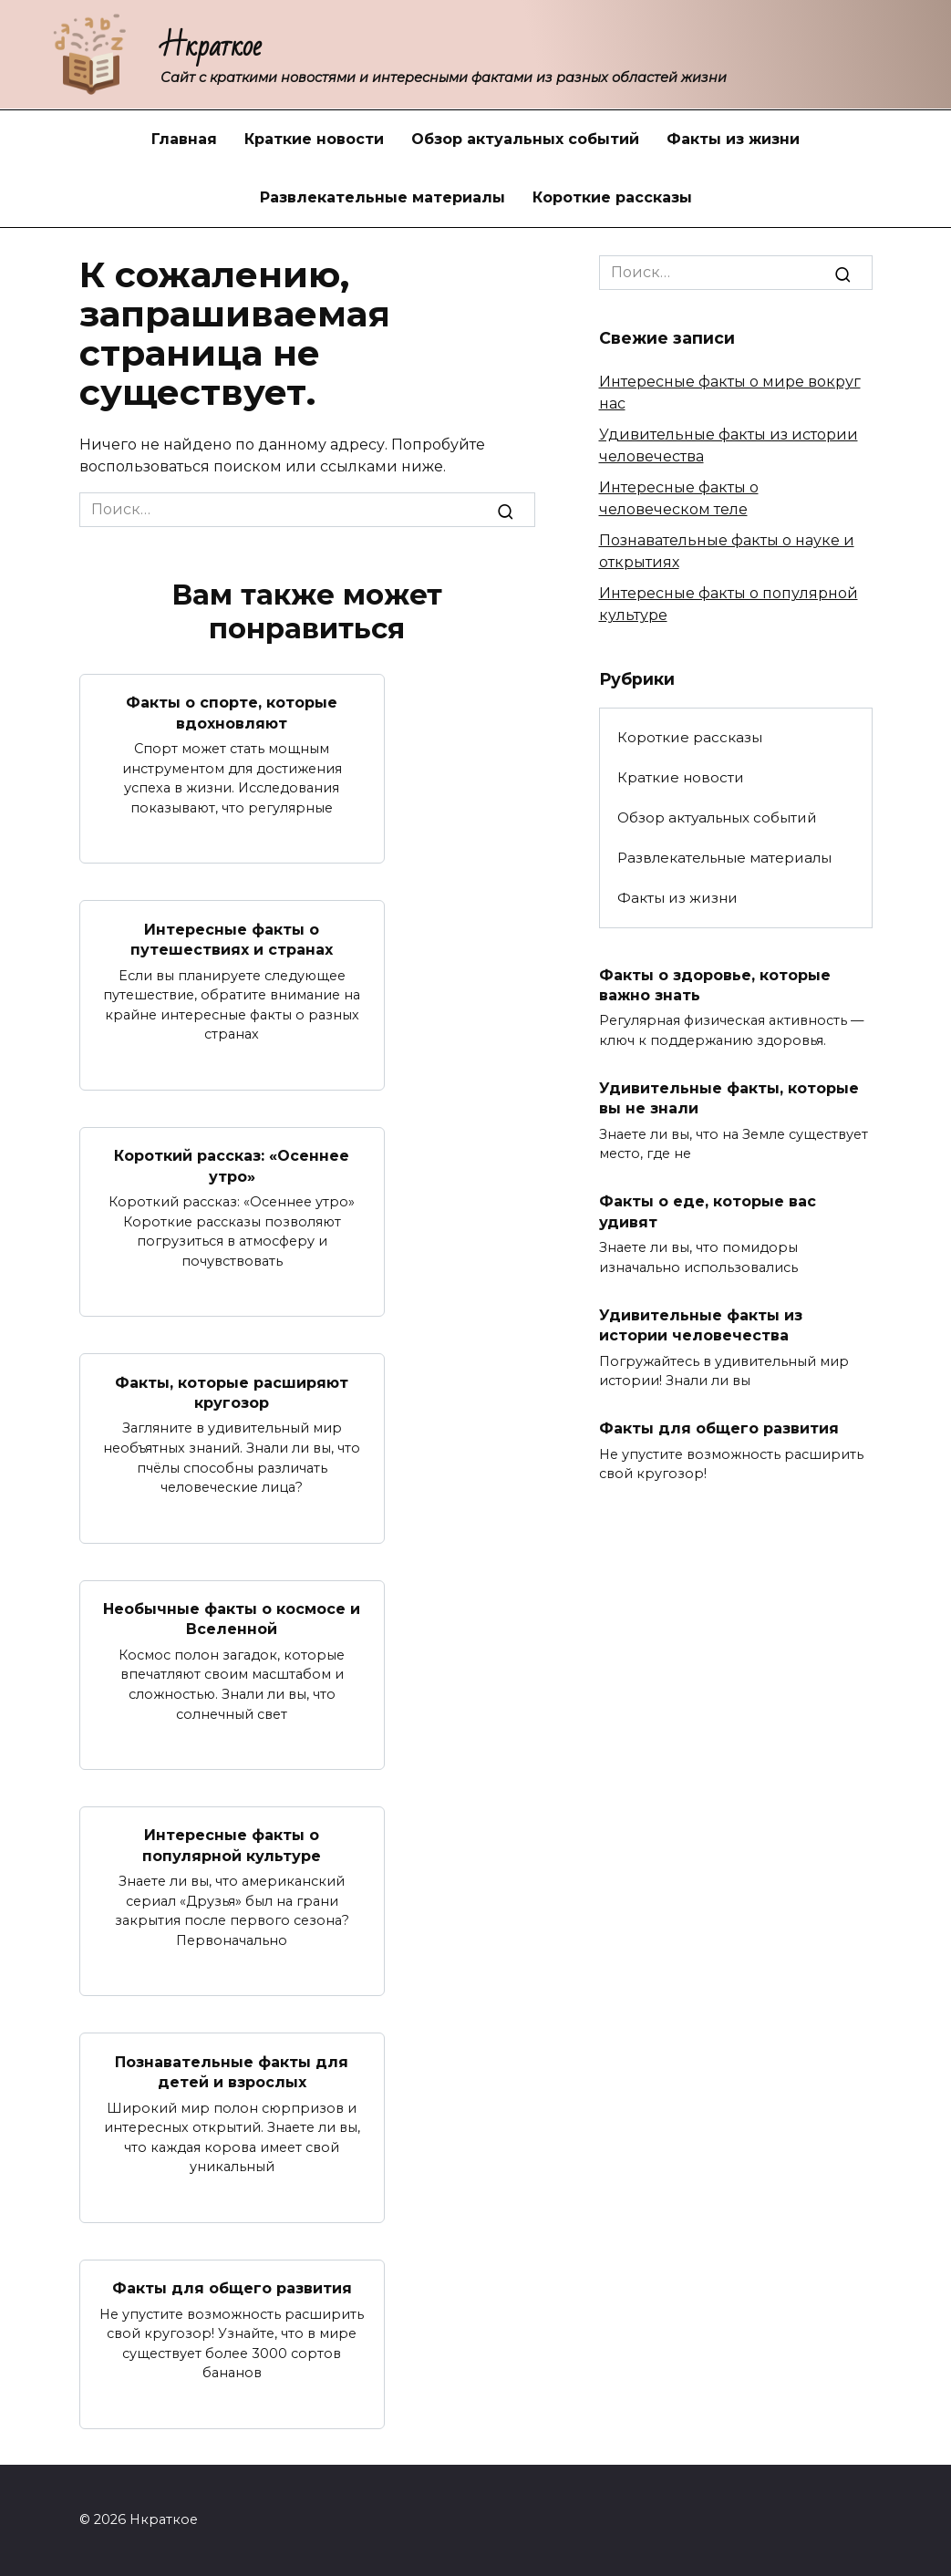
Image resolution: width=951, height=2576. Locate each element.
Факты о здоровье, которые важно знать (715, 984)
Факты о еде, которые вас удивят (707, 1211)
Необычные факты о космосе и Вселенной (231, 1619)
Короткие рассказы (612, 197)
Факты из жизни (733, 139)
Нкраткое (211, 46)
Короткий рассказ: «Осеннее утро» (231, 1166)
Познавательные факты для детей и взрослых (231, 2071)
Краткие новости (314, 139)
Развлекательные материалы (382, 197)
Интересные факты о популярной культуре (231, 1845)
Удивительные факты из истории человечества (700, 1324)
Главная (184, 139)
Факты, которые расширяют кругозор (231, 1392)
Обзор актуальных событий (525, 139)
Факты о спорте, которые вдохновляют (231, 712)
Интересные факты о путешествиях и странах (231, 938)
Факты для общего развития (232, 2288)
